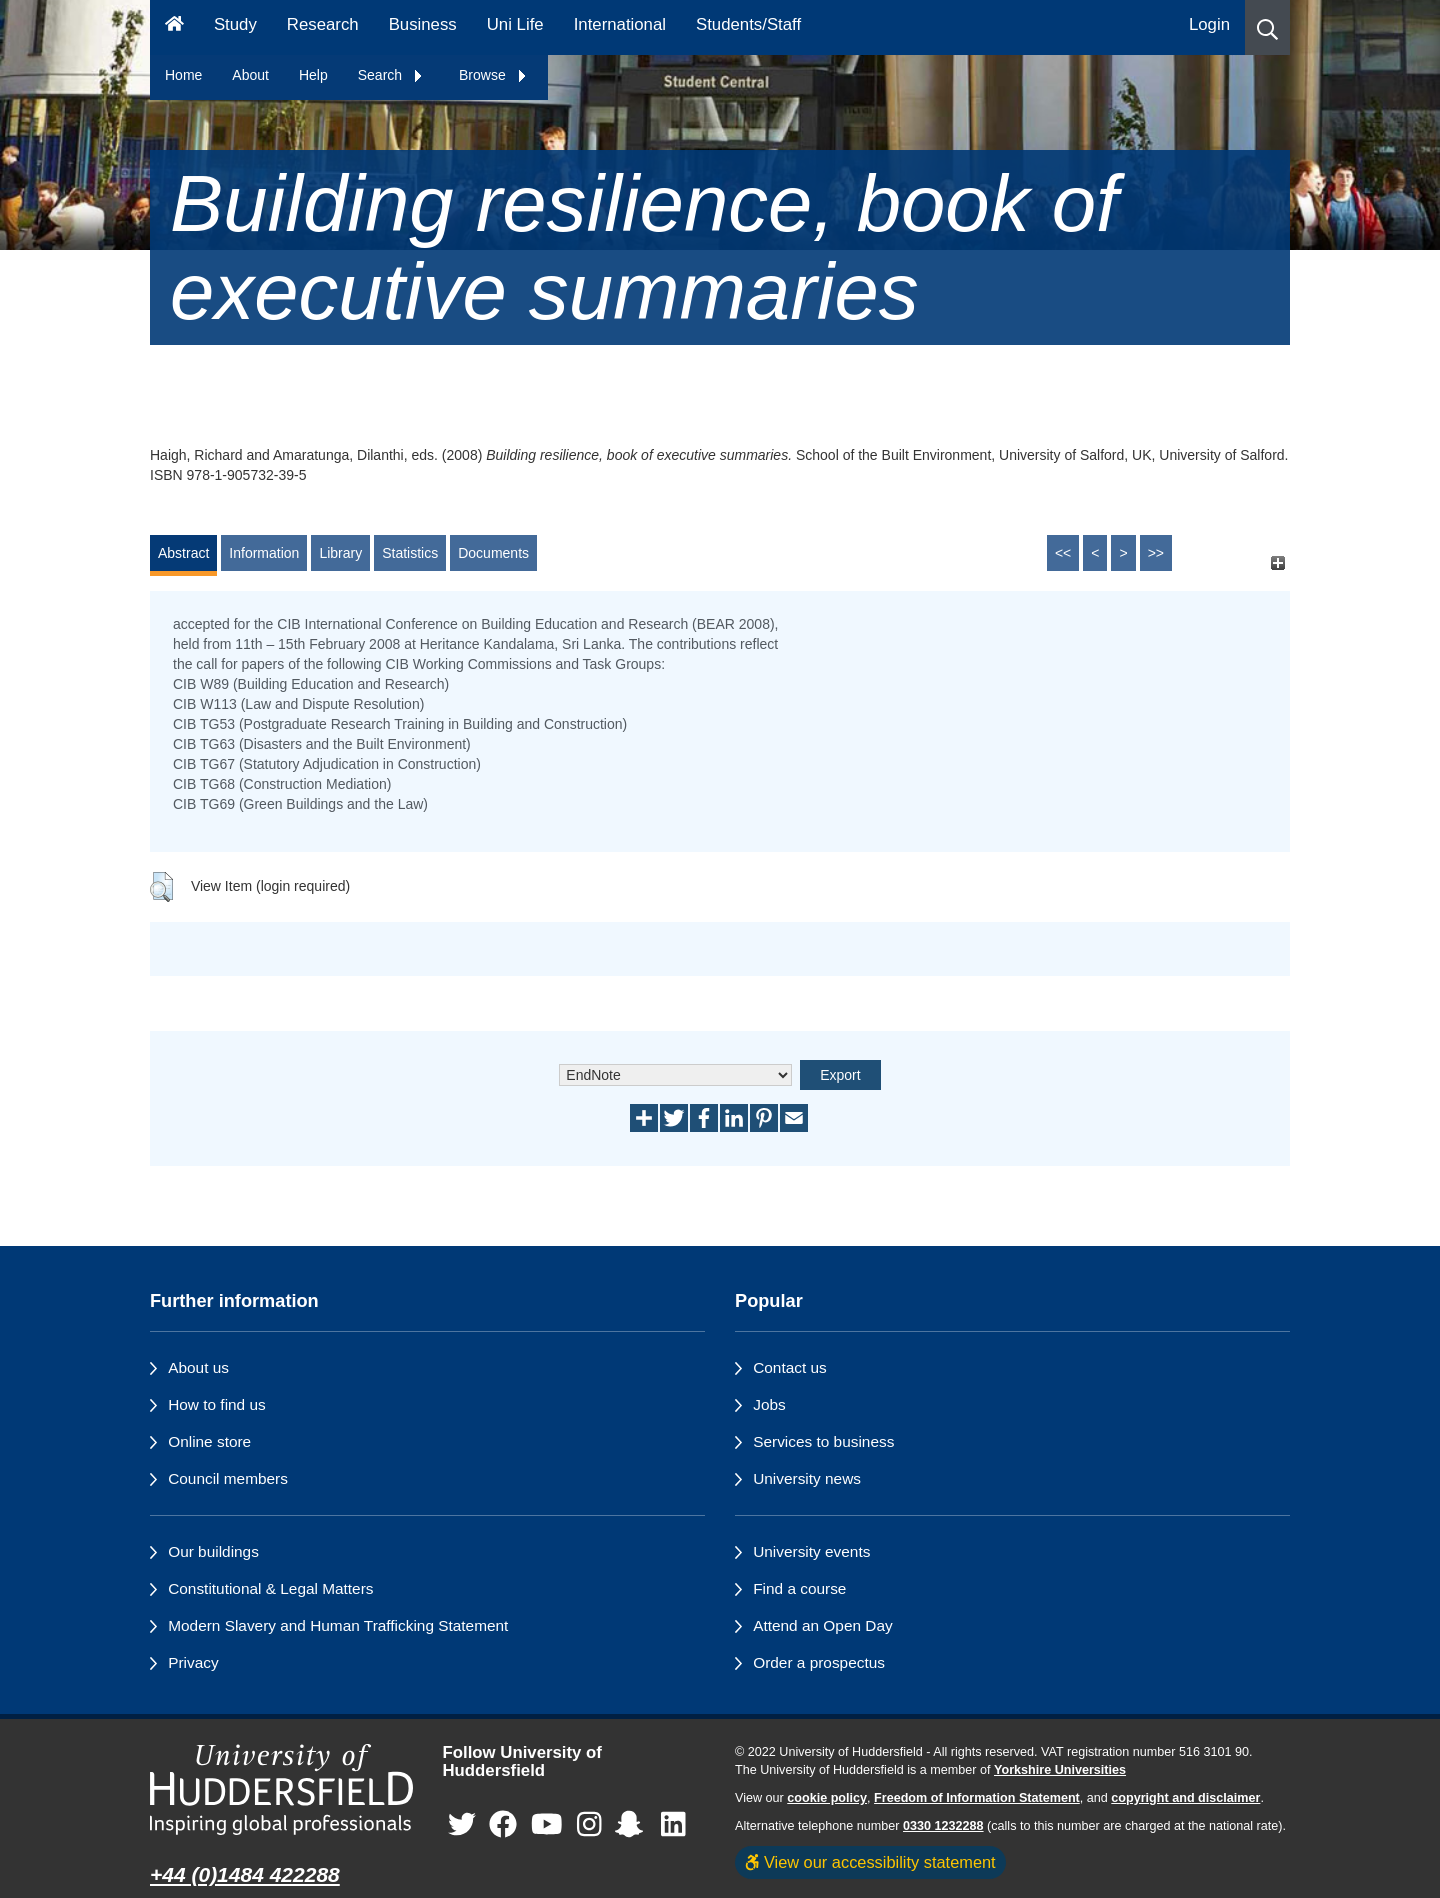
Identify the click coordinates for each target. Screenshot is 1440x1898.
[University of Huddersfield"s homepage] (281, 1789)
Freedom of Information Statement (977, 1798)
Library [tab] (340, 553)
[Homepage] (174, 27)
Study (235, 24)
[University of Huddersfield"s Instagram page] (589, 1825)
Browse (493, 75)
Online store (209, 1441)
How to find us (217, 1404)
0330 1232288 (943, 1826)
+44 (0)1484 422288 (245, 1874)
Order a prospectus (819, 1662)
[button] (1267, 27)
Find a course (799, 1588)
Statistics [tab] (410, 553)
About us (198, 1367)
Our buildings (213, 1551)
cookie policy (827, 1798)
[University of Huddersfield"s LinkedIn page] (673, 1825)
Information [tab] (264, 553)
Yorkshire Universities (1060, 1770)
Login (1209, 24)
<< (1063, 553)
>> (1156, 553)
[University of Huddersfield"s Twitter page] (462, 1825)
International (620, 24)
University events (811, 1551)
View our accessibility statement (870, 1862)
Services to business (823, 1441)
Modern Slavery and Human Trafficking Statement (338, 1625)
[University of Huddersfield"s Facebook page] (503, 1825)
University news (807, 1478)
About (250, 75)
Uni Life (515, 24)
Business (423, 24)
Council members (228, 1478)
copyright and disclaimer (1185, 1798)
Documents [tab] (493, 553)
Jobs (769, 1404)
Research (323, 24)
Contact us (790, 1367)
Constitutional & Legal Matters (270, 1588)
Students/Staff (748, 24)
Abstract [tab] (183, 553)
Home (183, 75)
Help (313, 75)
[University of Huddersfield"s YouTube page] (547, 1825)
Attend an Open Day (822, 1625)
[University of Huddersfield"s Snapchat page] (633, 1825)
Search (391, 75)
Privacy (193, 1662)
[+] (1277, 562)
